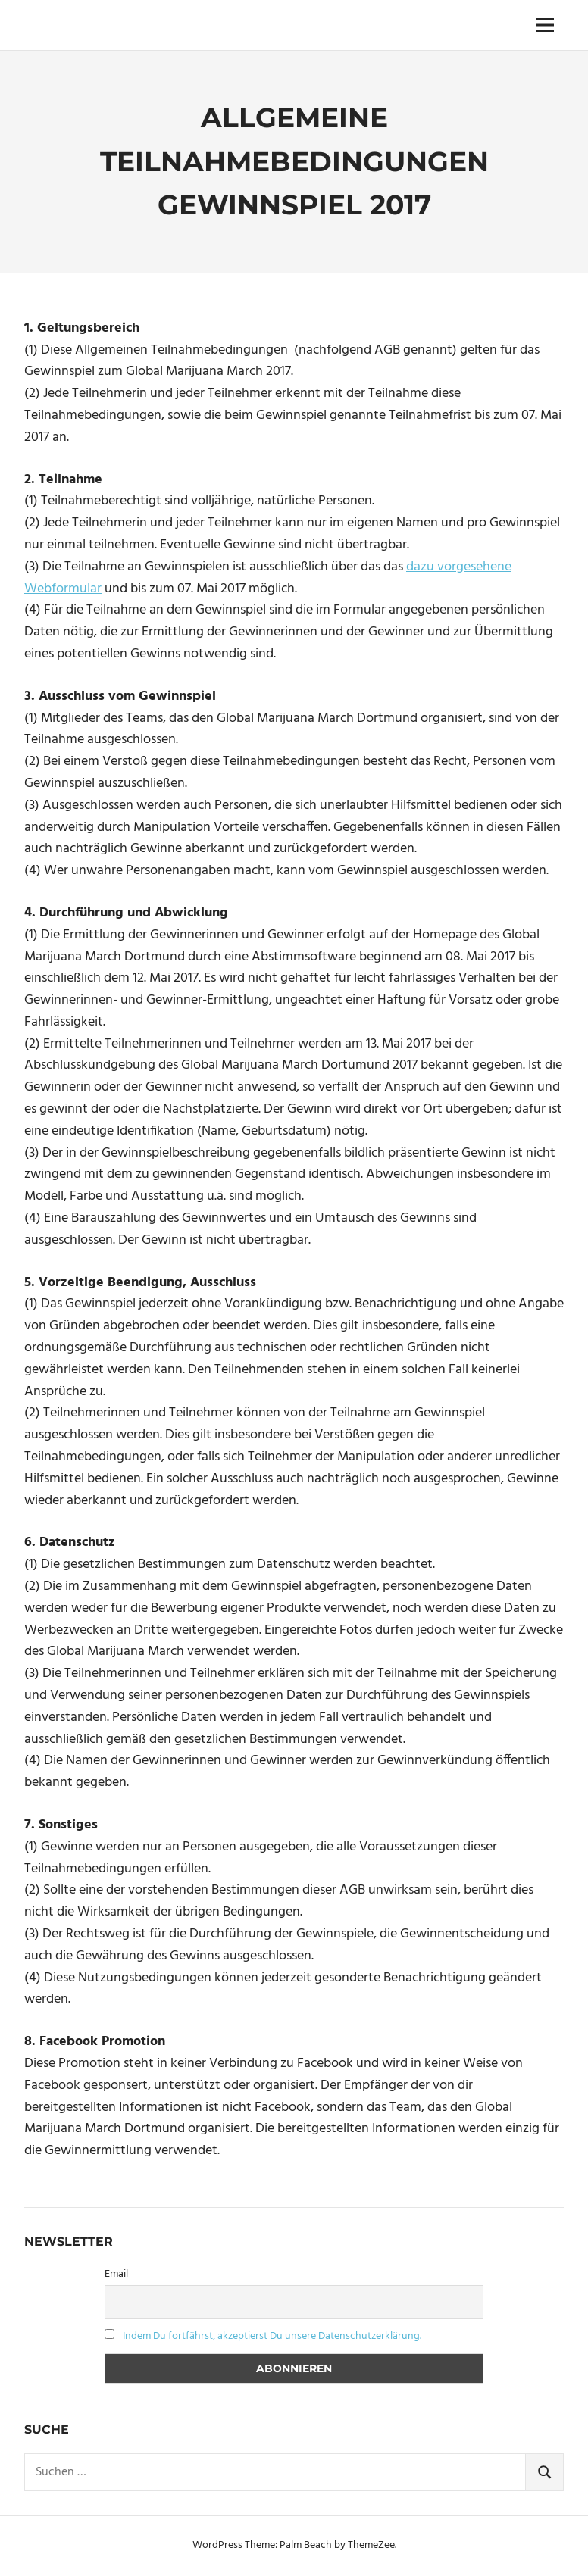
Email (116, 2274)
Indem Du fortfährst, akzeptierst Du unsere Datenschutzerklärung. (272, 2336)
